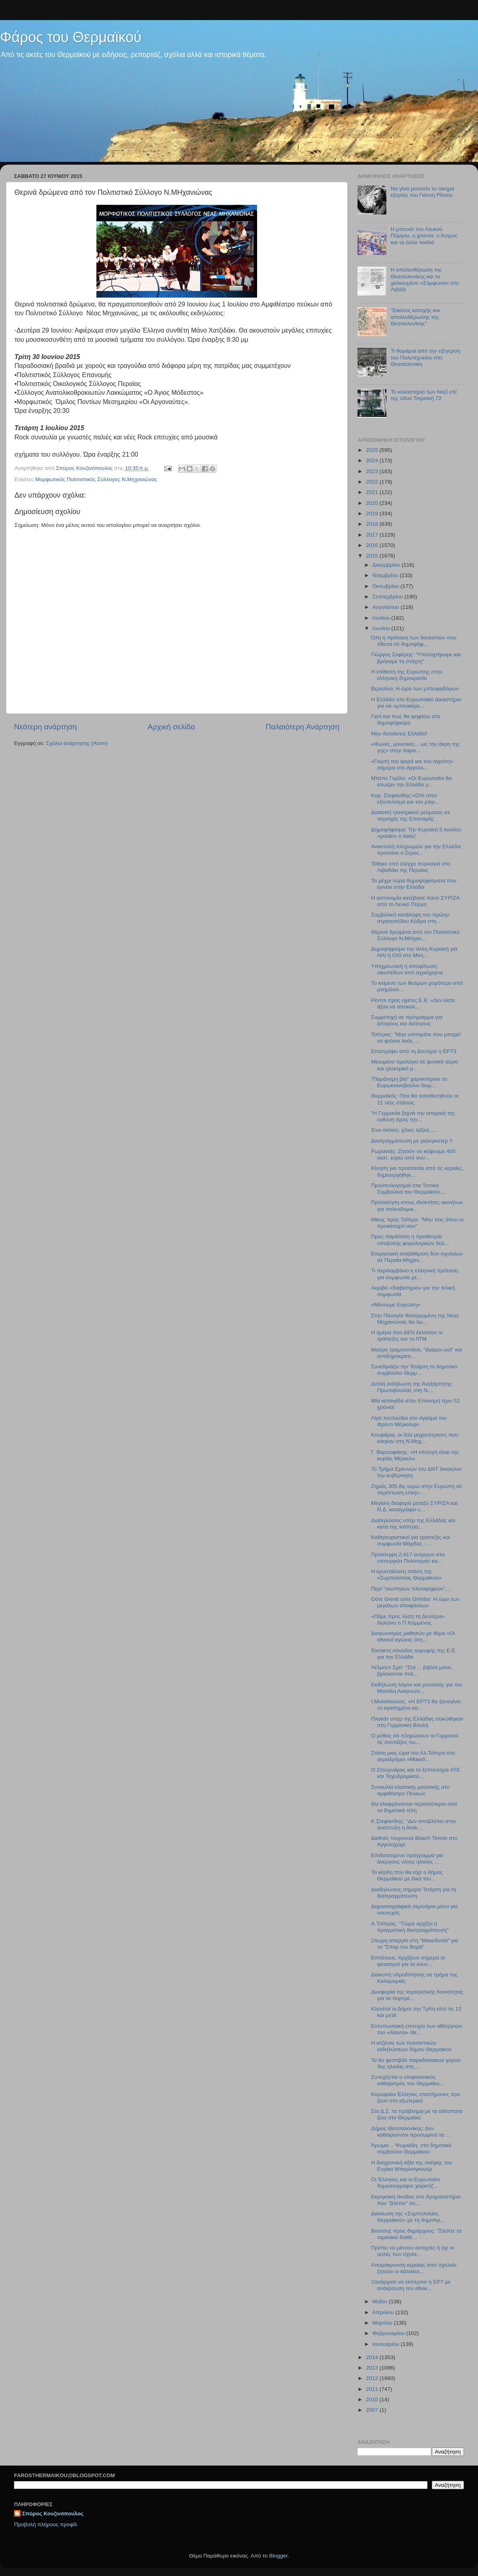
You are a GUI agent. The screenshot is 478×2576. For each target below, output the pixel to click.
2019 (373, 513)
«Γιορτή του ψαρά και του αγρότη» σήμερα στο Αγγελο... (412, 764)
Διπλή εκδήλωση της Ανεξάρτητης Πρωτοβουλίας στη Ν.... (411, 1387)
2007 (373, 2410)
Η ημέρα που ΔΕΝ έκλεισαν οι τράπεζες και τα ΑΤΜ (407, 1335)
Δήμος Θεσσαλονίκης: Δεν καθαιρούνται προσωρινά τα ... (410, 2131)
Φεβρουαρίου (389, 2333)
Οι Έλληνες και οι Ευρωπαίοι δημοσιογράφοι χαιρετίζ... (405, 2182)
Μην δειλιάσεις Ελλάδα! (399, 734)
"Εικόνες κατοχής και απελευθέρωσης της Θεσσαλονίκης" (415, 316)
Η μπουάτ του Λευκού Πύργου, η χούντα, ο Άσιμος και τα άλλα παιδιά (424, 235)
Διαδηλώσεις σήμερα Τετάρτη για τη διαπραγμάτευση (413, 1892)
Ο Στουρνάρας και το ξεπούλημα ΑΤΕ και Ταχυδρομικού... (415, 1773)
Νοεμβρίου (386, 575)
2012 (373, 2378)
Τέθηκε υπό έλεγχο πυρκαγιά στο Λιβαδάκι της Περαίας (410, 867)
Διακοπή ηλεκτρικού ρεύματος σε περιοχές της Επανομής (410, 815)
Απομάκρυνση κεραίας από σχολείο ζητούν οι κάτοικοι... (414, 2268)
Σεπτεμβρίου (388, 597)
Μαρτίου (383, 2323)
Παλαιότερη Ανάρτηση (302, 727)
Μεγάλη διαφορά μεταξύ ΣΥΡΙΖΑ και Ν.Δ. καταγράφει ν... (414, 1506)
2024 (373, 460)
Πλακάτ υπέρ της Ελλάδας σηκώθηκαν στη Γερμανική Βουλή (417, 1722)
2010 (373, 2399)
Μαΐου (380, 2301)
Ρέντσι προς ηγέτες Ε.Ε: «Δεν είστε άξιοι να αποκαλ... (413, 1003)
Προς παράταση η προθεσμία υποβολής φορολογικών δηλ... (410, 1239)
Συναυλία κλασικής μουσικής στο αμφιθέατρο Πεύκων (410, 1790)
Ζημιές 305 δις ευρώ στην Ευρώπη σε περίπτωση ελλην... (416, 1489)
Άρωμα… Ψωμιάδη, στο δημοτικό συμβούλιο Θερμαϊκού (411, 2148)
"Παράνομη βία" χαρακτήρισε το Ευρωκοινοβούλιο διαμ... (409, 1082)
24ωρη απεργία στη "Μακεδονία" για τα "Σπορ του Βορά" (414, 1943)
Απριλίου (383, 2312)
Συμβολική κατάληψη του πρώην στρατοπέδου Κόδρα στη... (410, 918)
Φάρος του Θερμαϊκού (70, 37)
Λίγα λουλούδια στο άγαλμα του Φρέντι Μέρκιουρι (409, 1421)
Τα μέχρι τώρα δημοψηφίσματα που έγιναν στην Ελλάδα (413, 884)
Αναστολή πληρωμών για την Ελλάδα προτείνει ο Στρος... (416, 849)
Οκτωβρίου (386, 586)
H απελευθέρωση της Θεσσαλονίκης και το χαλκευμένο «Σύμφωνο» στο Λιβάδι (424, 279)
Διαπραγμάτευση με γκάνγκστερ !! (412, 1141)
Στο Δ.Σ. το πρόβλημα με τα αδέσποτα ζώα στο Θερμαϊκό (417, 2114)
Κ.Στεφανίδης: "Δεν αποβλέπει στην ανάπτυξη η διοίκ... (413, 1824)
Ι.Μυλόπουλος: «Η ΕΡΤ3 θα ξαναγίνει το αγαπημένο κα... (416, 1704)
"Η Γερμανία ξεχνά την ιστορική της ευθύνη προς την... (413, 1116)
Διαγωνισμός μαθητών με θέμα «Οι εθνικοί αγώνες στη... (413, 1636)
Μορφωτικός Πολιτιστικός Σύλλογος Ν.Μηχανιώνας (96, 479)
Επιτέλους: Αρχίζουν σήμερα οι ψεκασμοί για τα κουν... (408, 1961)
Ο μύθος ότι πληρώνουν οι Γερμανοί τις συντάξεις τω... (414, 1739)
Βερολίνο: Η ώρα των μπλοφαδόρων (415, 689)
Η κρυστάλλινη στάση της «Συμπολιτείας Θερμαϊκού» (406, 1574)
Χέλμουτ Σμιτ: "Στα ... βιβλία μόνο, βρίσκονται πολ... (412, 1670)
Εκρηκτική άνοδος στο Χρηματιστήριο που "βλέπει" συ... (416, 2200)
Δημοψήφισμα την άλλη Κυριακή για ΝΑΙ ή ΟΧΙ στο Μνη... (414, 952)
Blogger (278, 2556)
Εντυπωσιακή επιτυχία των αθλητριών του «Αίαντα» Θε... (416, 2029)
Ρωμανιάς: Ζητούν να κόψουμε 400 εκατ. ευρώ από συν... (413, 1154)
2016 (373, 545)
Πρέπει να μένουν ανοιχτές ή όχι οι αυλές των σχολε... (412, 2251)
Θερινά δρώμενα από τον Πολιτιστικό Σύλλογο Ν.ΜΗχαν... (415, 935)
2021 (373, 492)
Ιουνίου (381, 628)
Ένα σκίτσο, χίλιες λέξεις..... (404, 1130)
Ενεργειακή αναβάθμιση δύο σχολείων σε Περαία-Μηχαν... (417, 1257)
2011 (373, 2389)
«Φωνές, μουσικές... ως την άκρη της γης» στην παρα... (415, 747)
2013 (373, 2368)
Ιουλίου (381, 618)
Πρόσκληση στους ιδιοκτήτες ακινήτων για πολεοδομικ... (417, 1205)
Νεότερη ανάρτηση (45, 727)
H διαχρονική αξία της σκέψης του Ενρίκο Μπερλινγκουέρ (411, 2166)
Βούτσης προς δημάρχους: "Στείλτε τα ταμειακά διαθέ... (416, 2234)
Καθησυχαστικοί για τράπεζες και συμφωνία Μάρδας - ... (410, 1540)
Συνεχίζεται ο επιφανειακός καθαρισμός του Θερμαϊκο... (407, 2080)
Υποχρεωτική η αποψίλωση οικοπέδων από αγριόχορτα (407, 969)
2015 (373, 556)
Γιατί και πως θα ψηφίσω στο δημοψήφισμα (405, 719)
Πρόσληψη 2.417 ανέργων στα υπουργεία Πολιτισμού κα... (408, 1557)
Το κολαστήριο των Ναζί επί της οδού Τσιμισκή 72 (423, 395)
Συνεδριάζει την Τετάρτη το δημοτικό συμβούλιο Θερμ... (414, 1370)
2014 (373, 2357)
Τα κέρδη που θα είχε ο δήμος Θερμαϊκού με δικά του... (407, 1875)
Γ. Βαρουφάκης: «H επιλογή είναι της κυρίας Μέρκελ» (415, 1455)
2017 (373, 535)
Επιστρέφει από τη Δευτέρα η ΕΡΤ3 (413, 1051)
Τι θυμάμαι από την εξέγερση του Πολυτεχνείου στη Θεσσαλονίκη (425, 357)
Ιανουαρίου (386, 2344)
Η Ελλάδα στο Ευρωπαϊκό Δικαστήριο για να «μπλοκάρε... (416, 702)
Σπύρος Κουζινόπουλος (53, 2514)
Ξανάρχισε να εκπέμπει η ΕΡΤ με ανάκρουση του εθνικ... (411, 2285)
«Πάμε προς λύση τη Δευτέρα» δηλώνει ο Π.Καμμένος (408, 1619)
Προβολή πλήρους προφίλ (45, 2524)
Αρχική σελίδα (171, 727)
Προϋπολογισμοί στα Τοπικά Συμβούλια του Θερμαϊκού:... (408, 1188)
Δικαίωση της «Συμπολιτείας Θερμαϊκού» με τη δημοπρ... (408, 2217)
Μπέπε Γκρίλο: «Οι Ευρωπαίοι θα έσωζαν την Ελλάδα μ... (411, 781)
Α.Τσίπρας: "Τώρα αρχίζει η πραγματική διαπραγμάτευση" (410, 1927)
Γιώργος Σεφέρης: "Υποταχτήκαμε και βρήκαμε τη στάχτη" (416, 657)
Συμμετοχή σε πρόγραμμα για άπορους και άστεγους (406, 1020)
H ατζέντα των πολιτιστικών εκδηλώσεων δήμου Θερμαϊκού (411, 2046)
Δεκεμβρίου (387, 565)
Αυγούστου (386, 607)
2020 (373, 503)
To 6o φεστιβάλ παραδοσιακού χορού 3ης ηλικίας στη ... (416, 2063)
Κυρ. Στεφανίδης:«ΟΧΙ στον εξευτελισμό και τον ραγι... (405, 798)
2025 (373, 450)
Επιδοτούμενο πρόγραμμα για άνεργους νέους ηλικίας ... (407, 1858)
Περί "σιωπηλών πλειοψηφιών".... (411, 1589)
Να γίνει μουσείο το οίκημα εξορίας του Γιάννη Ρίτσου (422, 192)
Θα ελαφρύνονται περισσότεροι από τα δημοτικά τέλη (414, 1807)
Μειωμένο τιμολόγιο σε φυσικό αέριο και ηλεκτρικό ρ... (414, 1065)
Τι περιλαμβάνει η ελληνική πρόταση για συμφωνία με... (414, 1274)
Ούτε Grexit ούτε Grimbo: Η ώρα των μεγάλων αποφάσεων (415, 1602)
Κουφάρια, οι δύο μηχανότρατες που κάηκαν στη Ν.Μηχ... (414, 1438)
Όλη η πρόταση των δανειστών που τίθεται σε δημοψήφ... (413, 641)
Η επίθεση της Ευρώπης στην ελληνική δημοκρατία (406, 675)
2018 (373, 524)
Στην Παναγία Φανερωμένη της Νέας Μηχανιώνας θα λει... (415, 1318)
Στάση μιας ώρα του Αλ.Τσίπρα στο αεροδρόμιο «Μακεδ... (413, 1756)
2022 (373, 482)
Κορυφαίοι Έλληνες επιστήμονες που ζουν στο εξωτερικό (415, 2097)
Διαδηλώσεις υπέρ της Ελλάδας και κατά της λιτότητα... (413, 1523)
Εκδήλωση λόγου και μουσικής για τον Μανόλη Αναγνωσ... (416, 1688)
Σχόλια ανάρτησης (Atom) (77, 743)
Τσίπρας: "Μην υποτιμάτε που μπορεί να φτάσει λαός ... (416, 1037)
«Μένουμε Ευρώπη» (396, 1305)
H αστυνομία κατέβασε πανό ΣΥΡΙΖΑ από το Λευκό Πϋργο (415, 901)
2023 (373, 471)
